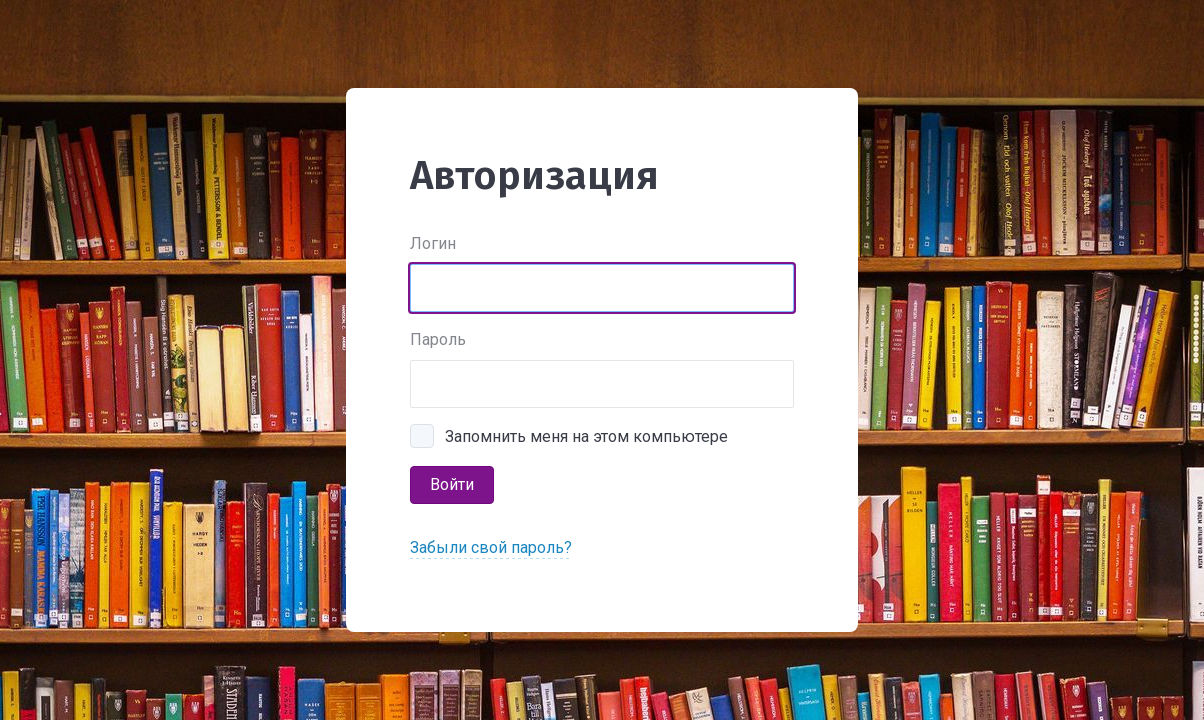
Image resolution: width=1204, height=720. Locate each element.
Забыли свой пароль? (491, 547)
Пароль (438, 339)
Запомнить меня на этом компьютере (586, 436)
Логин (433, 243)
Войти (452, 484)
